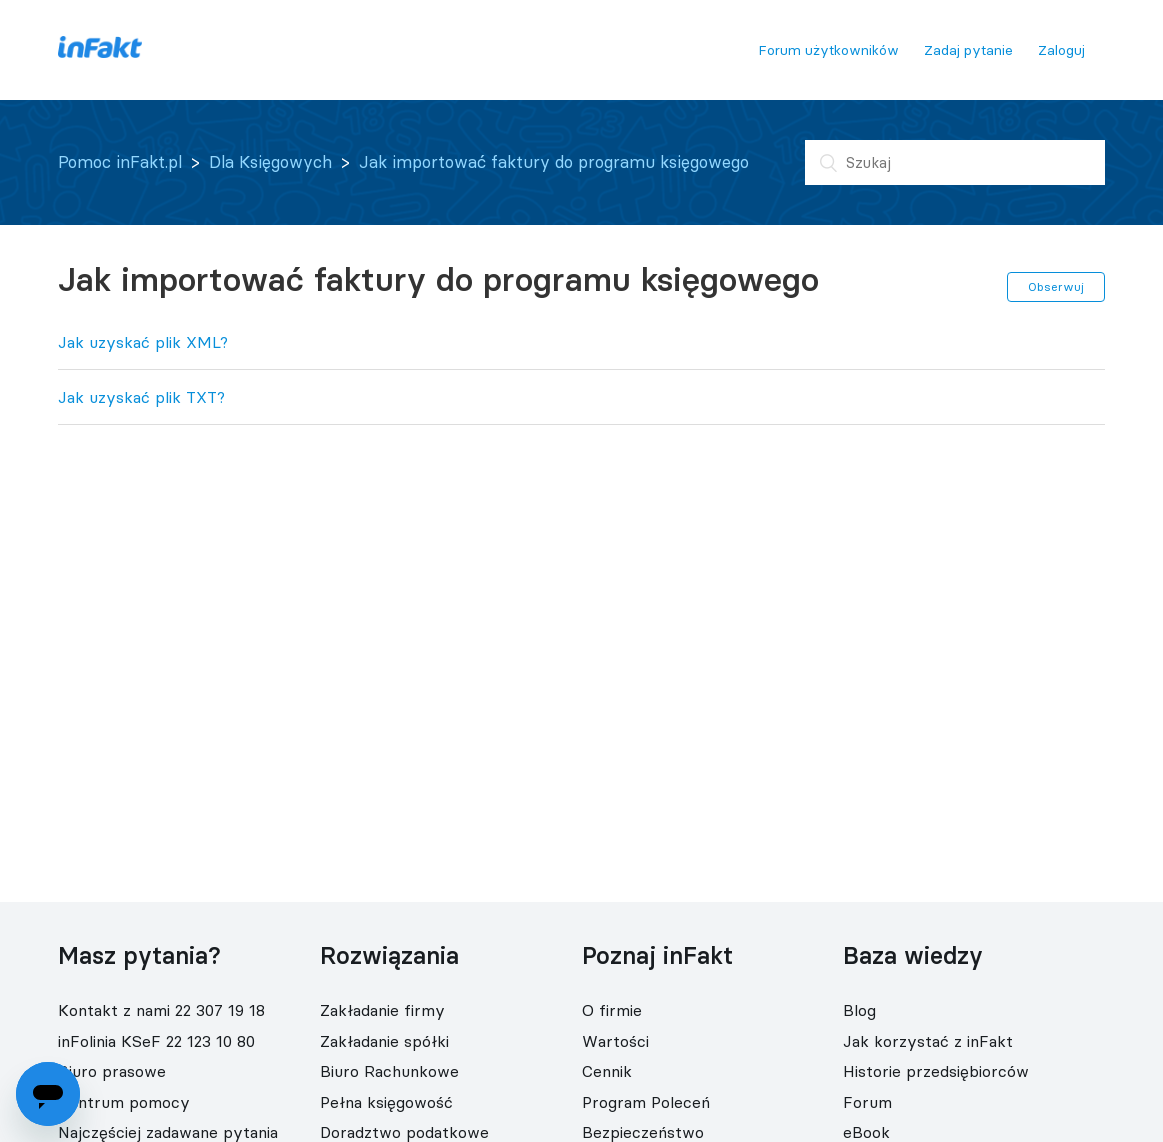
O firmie (612, 1010)
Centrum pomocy (124, 1102)
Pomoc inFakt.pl (120, 162)
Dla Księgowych (270, 162)
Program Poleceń (646, 1102)
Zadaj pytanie (968, 50)
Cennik (607, 1071)
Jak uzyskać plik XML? (143, 342)
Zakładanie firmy (382, 1010)
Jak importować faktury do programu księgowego (554, 162)
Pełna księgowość (386, 1102)
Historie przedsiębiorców (936, 1071)
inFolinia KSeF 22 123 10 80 (156, 1041)
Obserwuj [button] (1056, 286)
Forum (867, 1102)
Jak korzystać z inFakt (928, 1041)
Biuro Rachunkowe (389, 1071)
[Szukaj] (955, 162)
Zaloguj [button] (1061, 50)
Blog (859, 1010)
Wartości (615, 1041)
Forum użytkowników (828, 50)
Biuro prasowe (112, 1071)
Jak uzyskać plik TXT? (141, 397)
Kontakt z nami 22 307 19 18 (161, 1010)
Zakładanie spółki (384, 1041)
